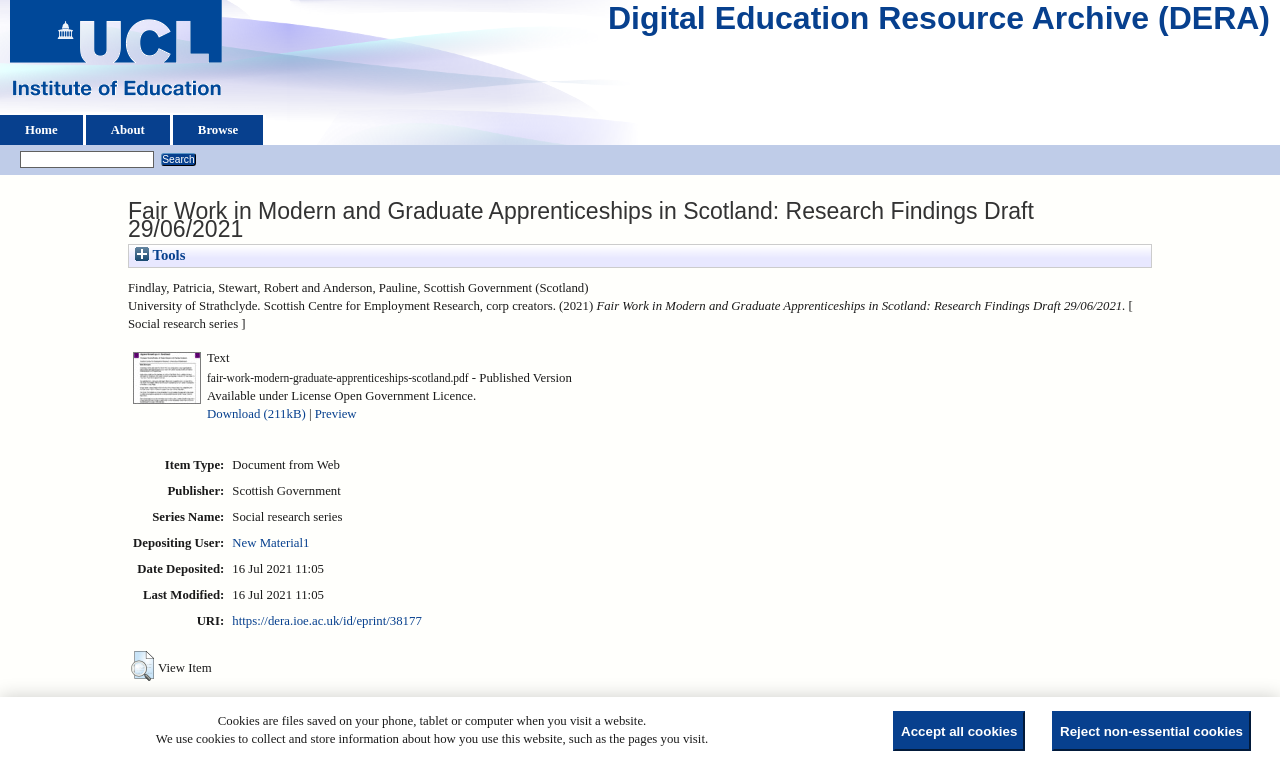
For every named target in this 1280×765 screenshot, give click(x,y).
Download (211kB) (256, 414)
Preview (336, 414)
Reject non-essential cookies (1151, 731)
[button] (142, 666)
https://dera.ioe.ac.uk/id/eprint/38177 (326, 621)
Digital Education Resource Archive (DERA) (939, 23)
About (128, 130)
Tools (160, 255)
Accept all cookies (959, 731)
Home (41, 130)
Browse (218, 130)
